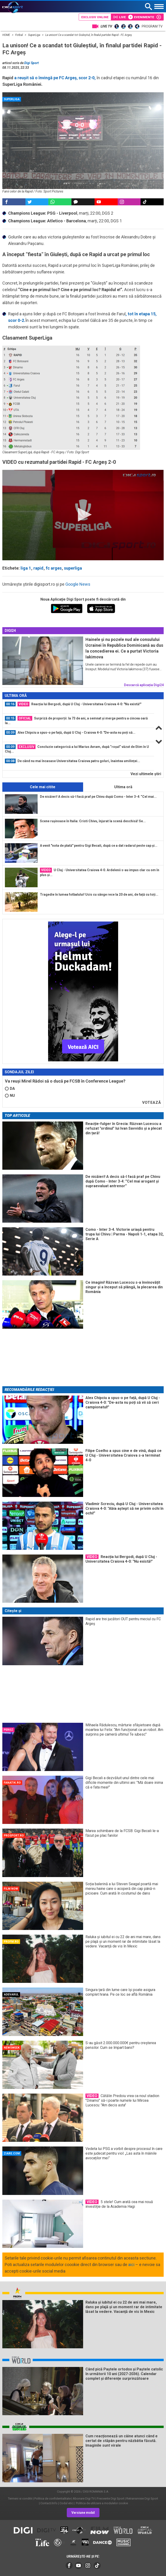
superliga (73, 568)
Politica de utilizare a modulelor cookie (101, 2503)
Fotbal (19, 35)
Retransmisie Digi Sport (142, 2498)
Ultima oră (123, 787)
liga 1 (26, 568)
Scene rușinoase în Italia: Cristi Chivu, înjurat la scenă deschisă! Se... (93, 821)
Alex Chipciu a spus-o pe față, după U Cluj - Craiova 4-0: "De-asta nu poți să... (70, 732)
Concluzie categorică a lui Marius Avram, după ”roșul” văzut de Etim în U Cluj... (77, 748)
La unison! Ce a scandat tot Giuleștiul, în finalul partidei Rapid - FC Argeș (88, 35)
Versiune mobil (83, 2512)
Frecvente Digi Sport (110, 2498)
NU (10, 1095)
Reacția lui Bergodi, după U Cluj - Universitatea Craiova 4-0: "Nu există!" (73, 704)
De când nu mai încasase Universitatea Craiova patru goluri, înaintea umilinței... (72, 761)
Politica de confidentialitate (52, 2498)
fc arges (54, 568)
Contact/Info (48, 2503)
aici (131, 2264)
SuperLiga (34, 35)
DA (10, 1088)
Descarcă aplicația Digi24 (144, 685)
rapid (38, 568)
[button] (83, 514)
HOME (6, 35)
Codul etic (66, 2503)
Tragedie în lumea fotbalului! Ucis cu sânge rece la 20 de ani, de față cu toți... (99, 894)
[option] (78, 706)
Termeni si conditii (20, 2498)
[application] (83, 515)
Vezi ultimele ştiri (146, 774)
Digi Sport (31, 63)
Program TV (152, 26)
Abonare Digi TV (84, 2498)
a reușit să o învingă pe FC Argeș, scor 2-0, (55, 77)
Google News (77, 584)
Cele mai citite (42, 787)
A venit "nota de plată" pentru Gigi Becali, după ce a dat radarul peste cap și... (98, 845)
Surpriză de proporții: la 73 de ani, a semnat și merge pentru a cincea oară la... (76, 720)
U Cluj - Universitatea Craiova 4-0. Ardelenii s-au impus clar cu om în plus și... (99, 872)
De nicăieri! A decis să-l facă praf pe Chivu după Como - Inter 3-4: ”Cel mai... (98, 796)
